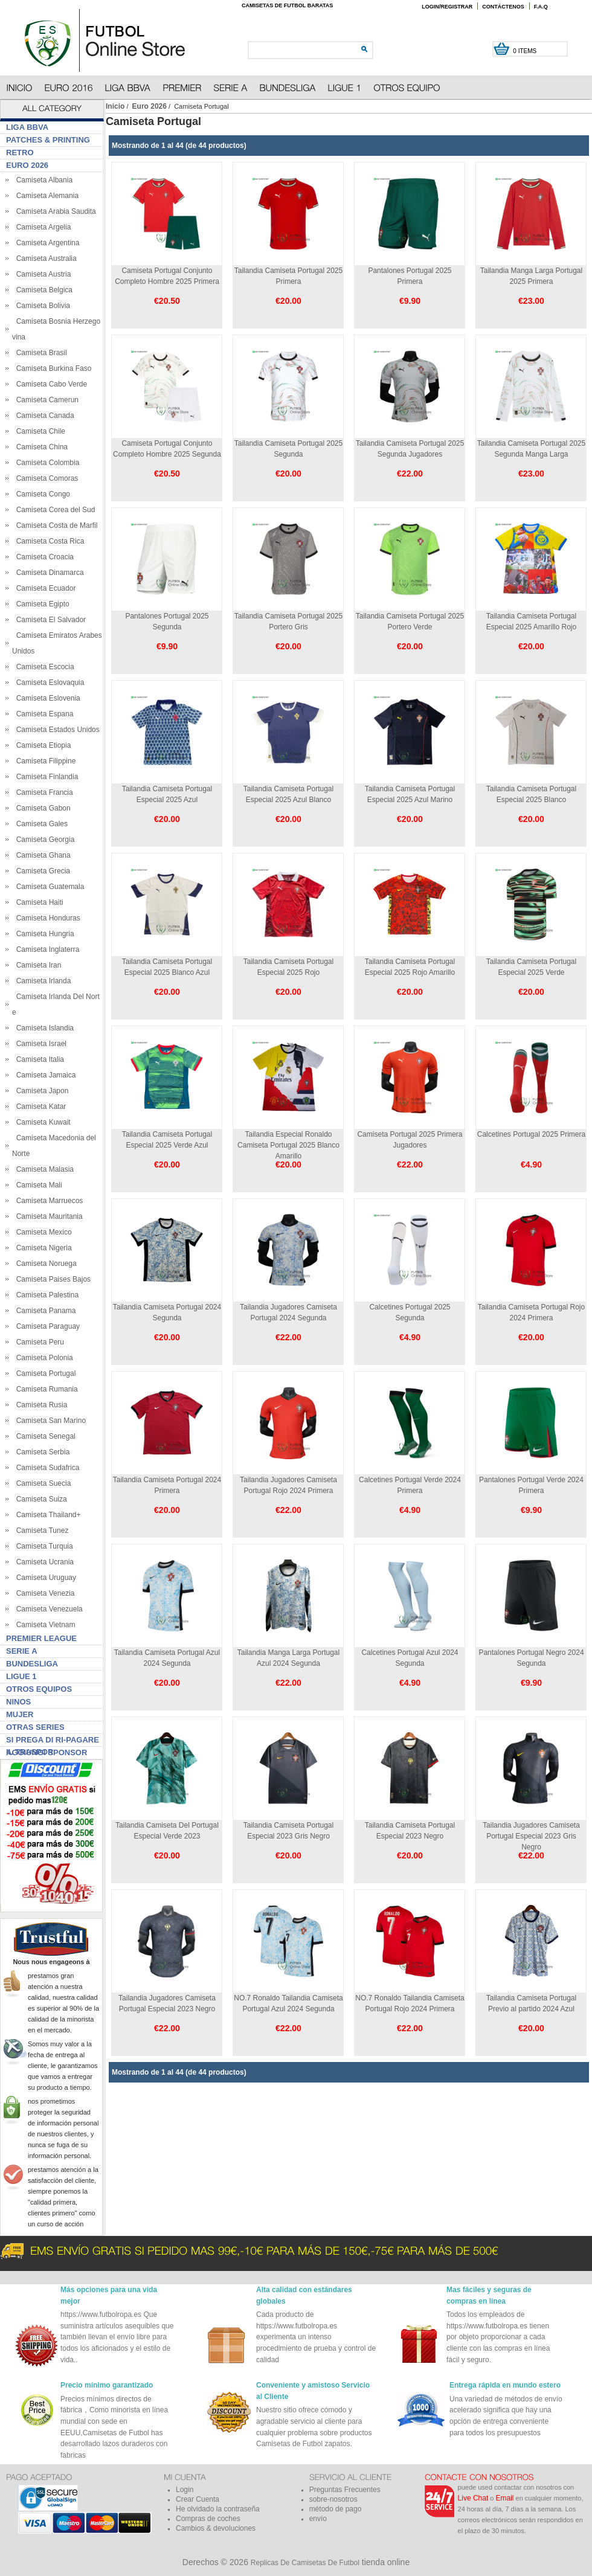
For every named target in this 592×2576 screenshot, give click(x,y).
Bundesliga (32, 1663)
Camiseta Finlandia (45, 776)
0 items (525, 51)
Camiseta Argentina (45, 243)
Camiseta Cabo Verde (49, 384)
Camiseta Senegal (44, 1436)
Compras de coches (208, 2518)
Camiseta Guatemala (48, 886)
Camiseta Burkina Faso (51, 368)
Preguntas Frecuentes (345, 2489)
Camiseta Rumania (45, 1389)
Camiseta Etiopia (41, 745)
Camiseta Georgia (43, 839)
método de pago (335, 2509)
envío (318, 2518)
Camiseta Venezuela (47, 1609)
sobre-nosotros (333, 2499)
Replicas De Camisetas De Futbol (305, 2562)
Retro (20, 152)
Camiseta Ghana (41, 855)
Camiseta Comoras (45, 478)
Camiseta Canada (43, 415)
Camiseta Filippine (44, 761)
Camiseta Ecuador (44, 588)
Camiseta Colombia (45, 462)
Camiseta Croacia (43, 557)
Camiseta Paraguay (46, 1326)
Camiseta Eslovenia (46, 698)
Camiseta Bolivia (41, 305)
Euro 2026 (149, 106)
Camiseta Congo (41, 494)
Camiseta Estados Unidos (56, 729)
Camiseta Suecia (41, 1483)
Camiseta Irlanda (41, 981)
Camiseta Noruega (44, 1263)
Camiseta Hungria (43, 934)
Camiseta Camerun (45, 400)
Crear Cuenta (197, 2499)
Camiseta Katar (39, 1106)
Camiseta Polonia (42, 1358)
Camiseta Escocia (43, 667)
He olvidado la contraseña (218, 2509)
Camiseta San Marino (49, 1420)
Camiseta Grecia (41, 871)
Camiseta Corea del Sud (53, 510)
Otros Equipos (39, 1689)
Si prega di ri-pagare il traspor (52, 1741)
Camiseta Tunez (40, 1530)
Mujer (20, 1714)
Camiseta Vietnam (44, 1624)
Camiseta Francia (42, 792)
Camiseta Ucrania (43, 1562)
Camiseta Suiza (39, 1499)
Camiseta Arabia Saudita (54, 211)
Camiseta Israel (39, 1043)
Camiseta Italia (38, 1059)
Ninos (18, 1701)
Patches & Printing (48, 139)
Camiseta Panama (44, 1310)
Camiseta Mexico (42, 1232)
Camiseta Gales (40, 824)
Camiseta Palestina (45, 1295)
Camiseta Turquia (42, 1546)
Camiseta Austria (41, 274)
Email (505, 2498)
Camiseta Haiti (37, 902)
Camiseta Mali (37, 1185)
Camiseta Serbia (40, 1452)
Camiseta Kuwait (41, 1122)
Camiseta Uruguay (44, 1577)
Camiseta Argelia (41, 227)
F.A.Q (541, 7)
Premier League (41, 1638)
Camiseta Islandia (43, 1028)
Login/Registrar (447, 7)
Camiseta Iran (36, 965)
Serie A (21, 1651)
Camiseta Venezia (43, 1593)
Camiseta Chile (38, 431)
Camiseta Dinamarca (48, 572)
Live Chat (473, 2498)
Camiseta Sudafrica (45, 1467)
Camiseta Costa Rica (48, 541)
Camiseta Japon (40, 1091)
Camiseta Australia (44, 258)
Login (184, 2489)
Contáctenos (503, 7)
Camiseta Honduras (46, 918)
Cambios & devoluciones (216, 2528)
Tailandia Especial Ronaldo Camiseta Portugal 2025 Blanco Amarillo (288, 1145)
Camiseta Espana (42, 714)
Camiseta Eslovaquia (48, 682)
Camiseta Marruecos (47, 1200)
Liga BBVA (27, 127)
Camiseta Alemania (45, 195)
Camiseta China (40, 447)
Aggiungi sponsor (46, 1752)
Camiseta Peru (38, 1342)
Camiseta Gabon (41, 808)
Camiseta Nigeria (42, 1248)
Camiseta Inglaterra (45, 949)
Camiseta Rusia (39, 1405)
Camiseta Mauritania (47, 1216)
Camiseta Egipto (40, 604)
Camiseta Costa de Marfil (54, 525)
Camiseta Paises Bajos (51, 1279)
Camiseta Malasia (43, 1169)
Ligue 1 (21, 1676)
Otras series (35, 1727)
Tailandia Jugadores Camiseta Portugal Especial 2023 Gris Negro (531, 1836)
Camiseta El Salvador (49, 619)
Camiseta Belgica (42, 290)
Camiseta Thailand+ (46, 1515)
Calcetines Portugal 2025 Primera (531, 1134)
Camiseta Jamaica (44, 1075)
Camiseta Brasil (39, 352)
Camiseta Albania (42, 180)
